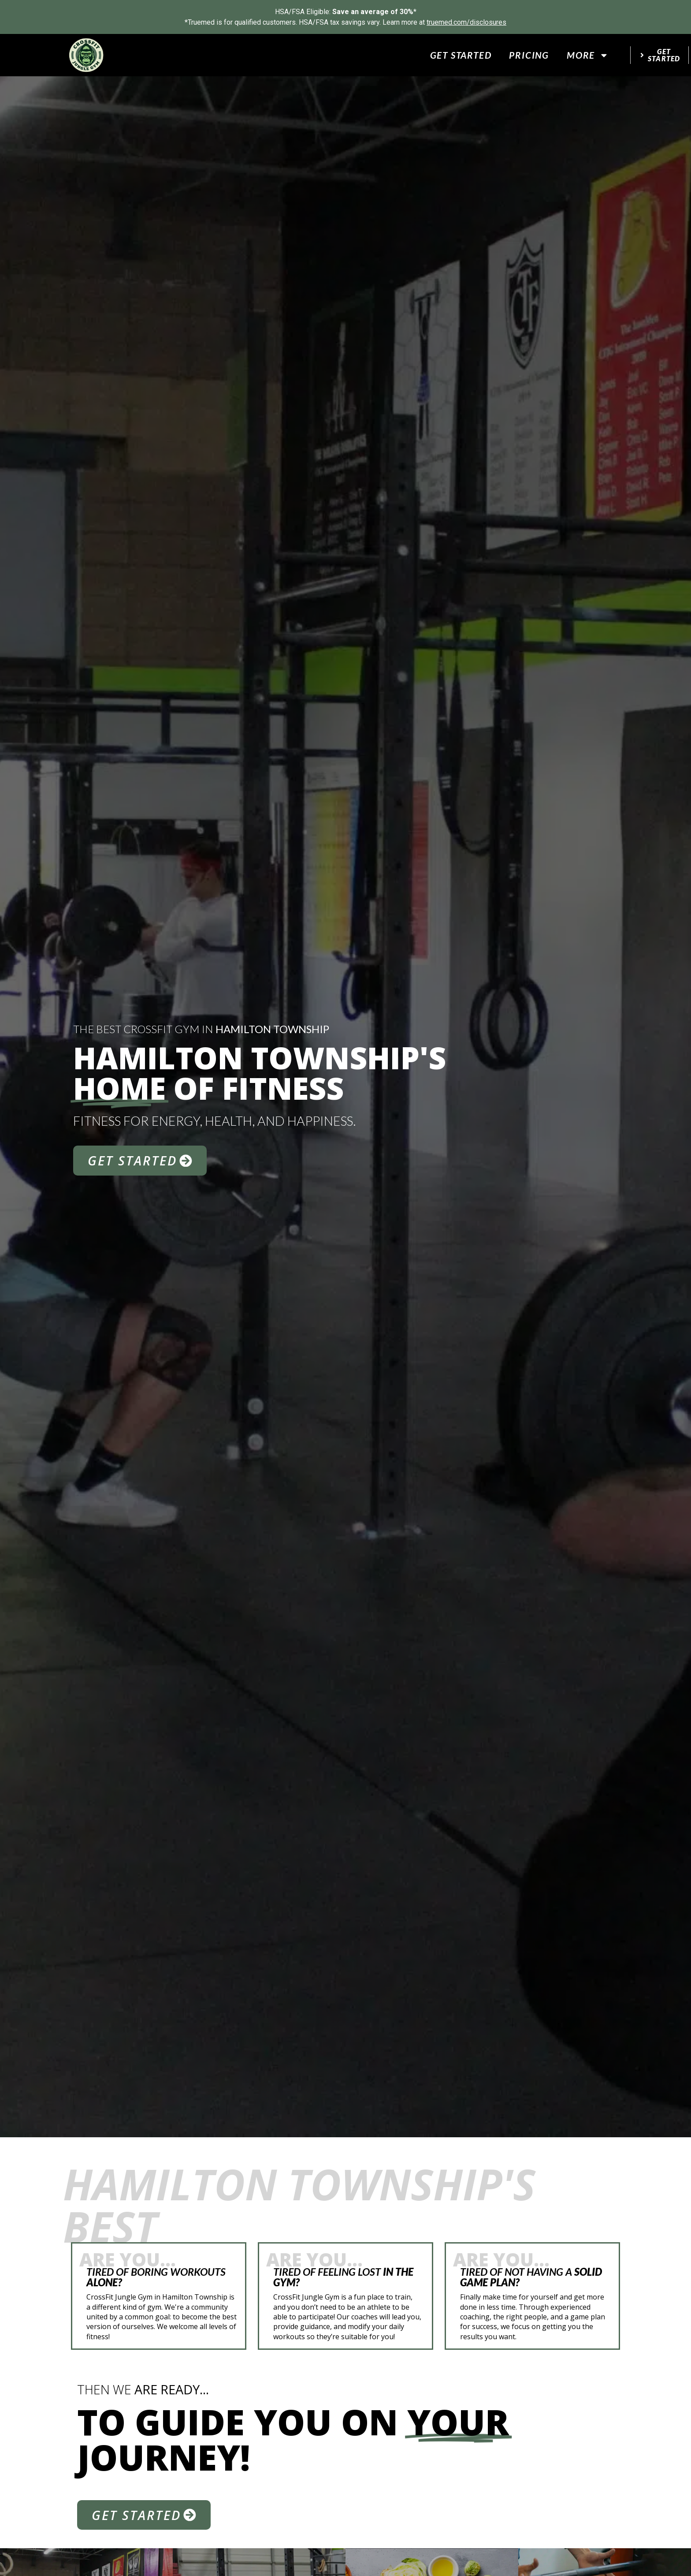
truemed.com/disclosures (466, 22)
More (588, 55)
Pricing (529, 54)
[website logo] (86, 55)
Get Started (461, 54)
